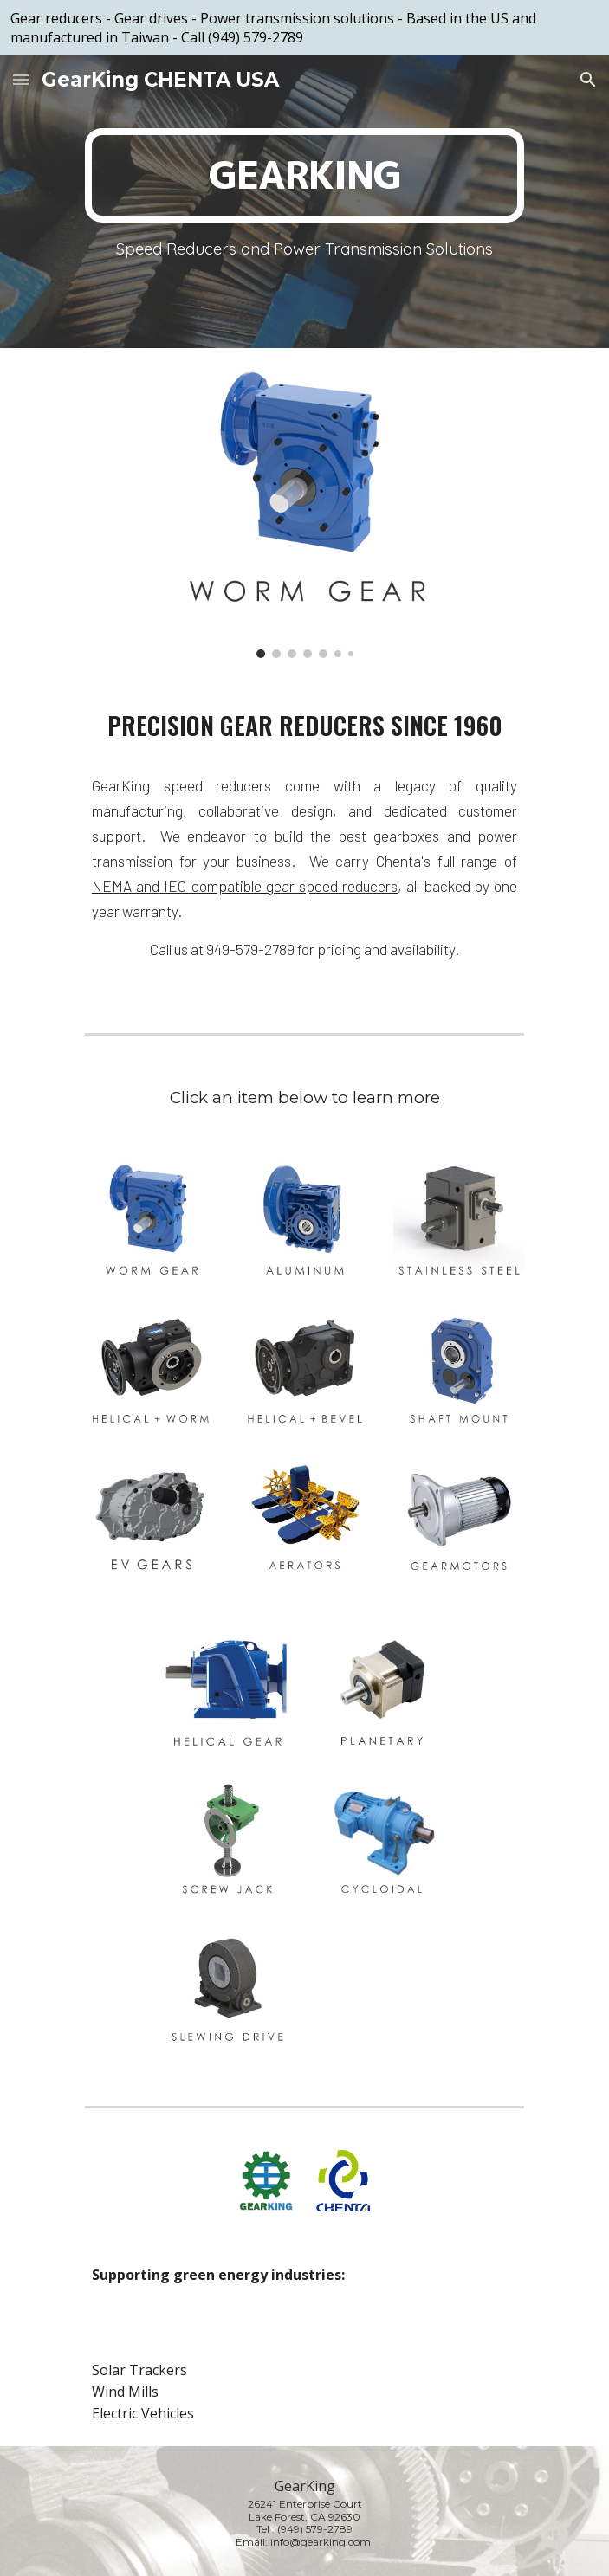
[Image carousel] (304, 513)
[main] (304, 175)
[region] (304, 27)
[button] (21, 79)
